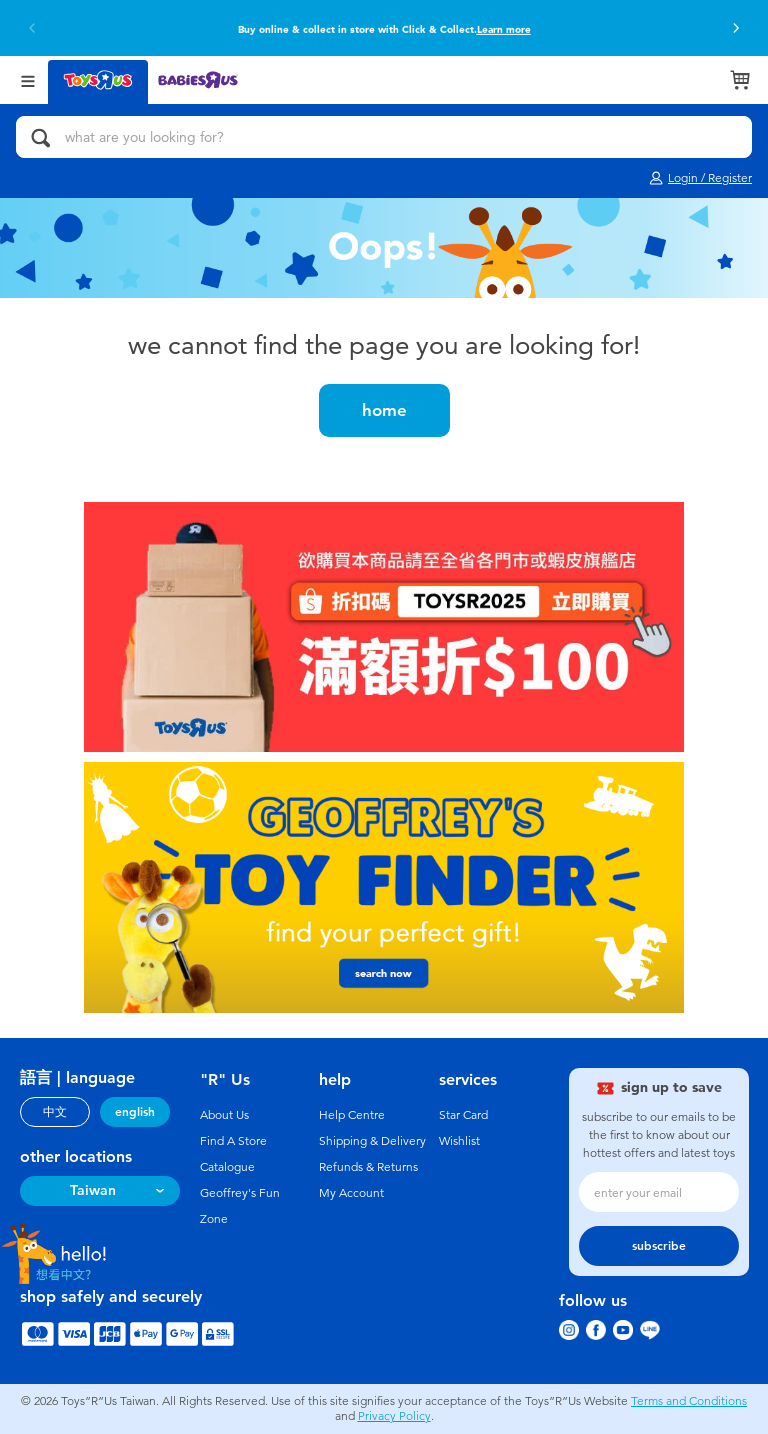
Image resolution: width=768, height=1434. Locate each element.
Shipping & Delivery (372, 1141)
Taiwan (93, 1190)
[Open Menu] (28, 79)
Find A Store (233, 1141)
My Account (351, 1193)
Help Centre (352, 1115)
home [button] (384, 410)
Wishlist (459, 1141)
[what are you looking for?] (384, 137)
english (135, 1112)
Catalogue (227, 1167)
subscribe (659, 1246)
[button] (32, 28)
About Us (224, 1115)
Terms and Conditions (689, 1401)
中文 (55, 1112)
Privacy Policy (394, 1416)
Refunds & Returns (368, 1167)
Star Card (463, 1115)
